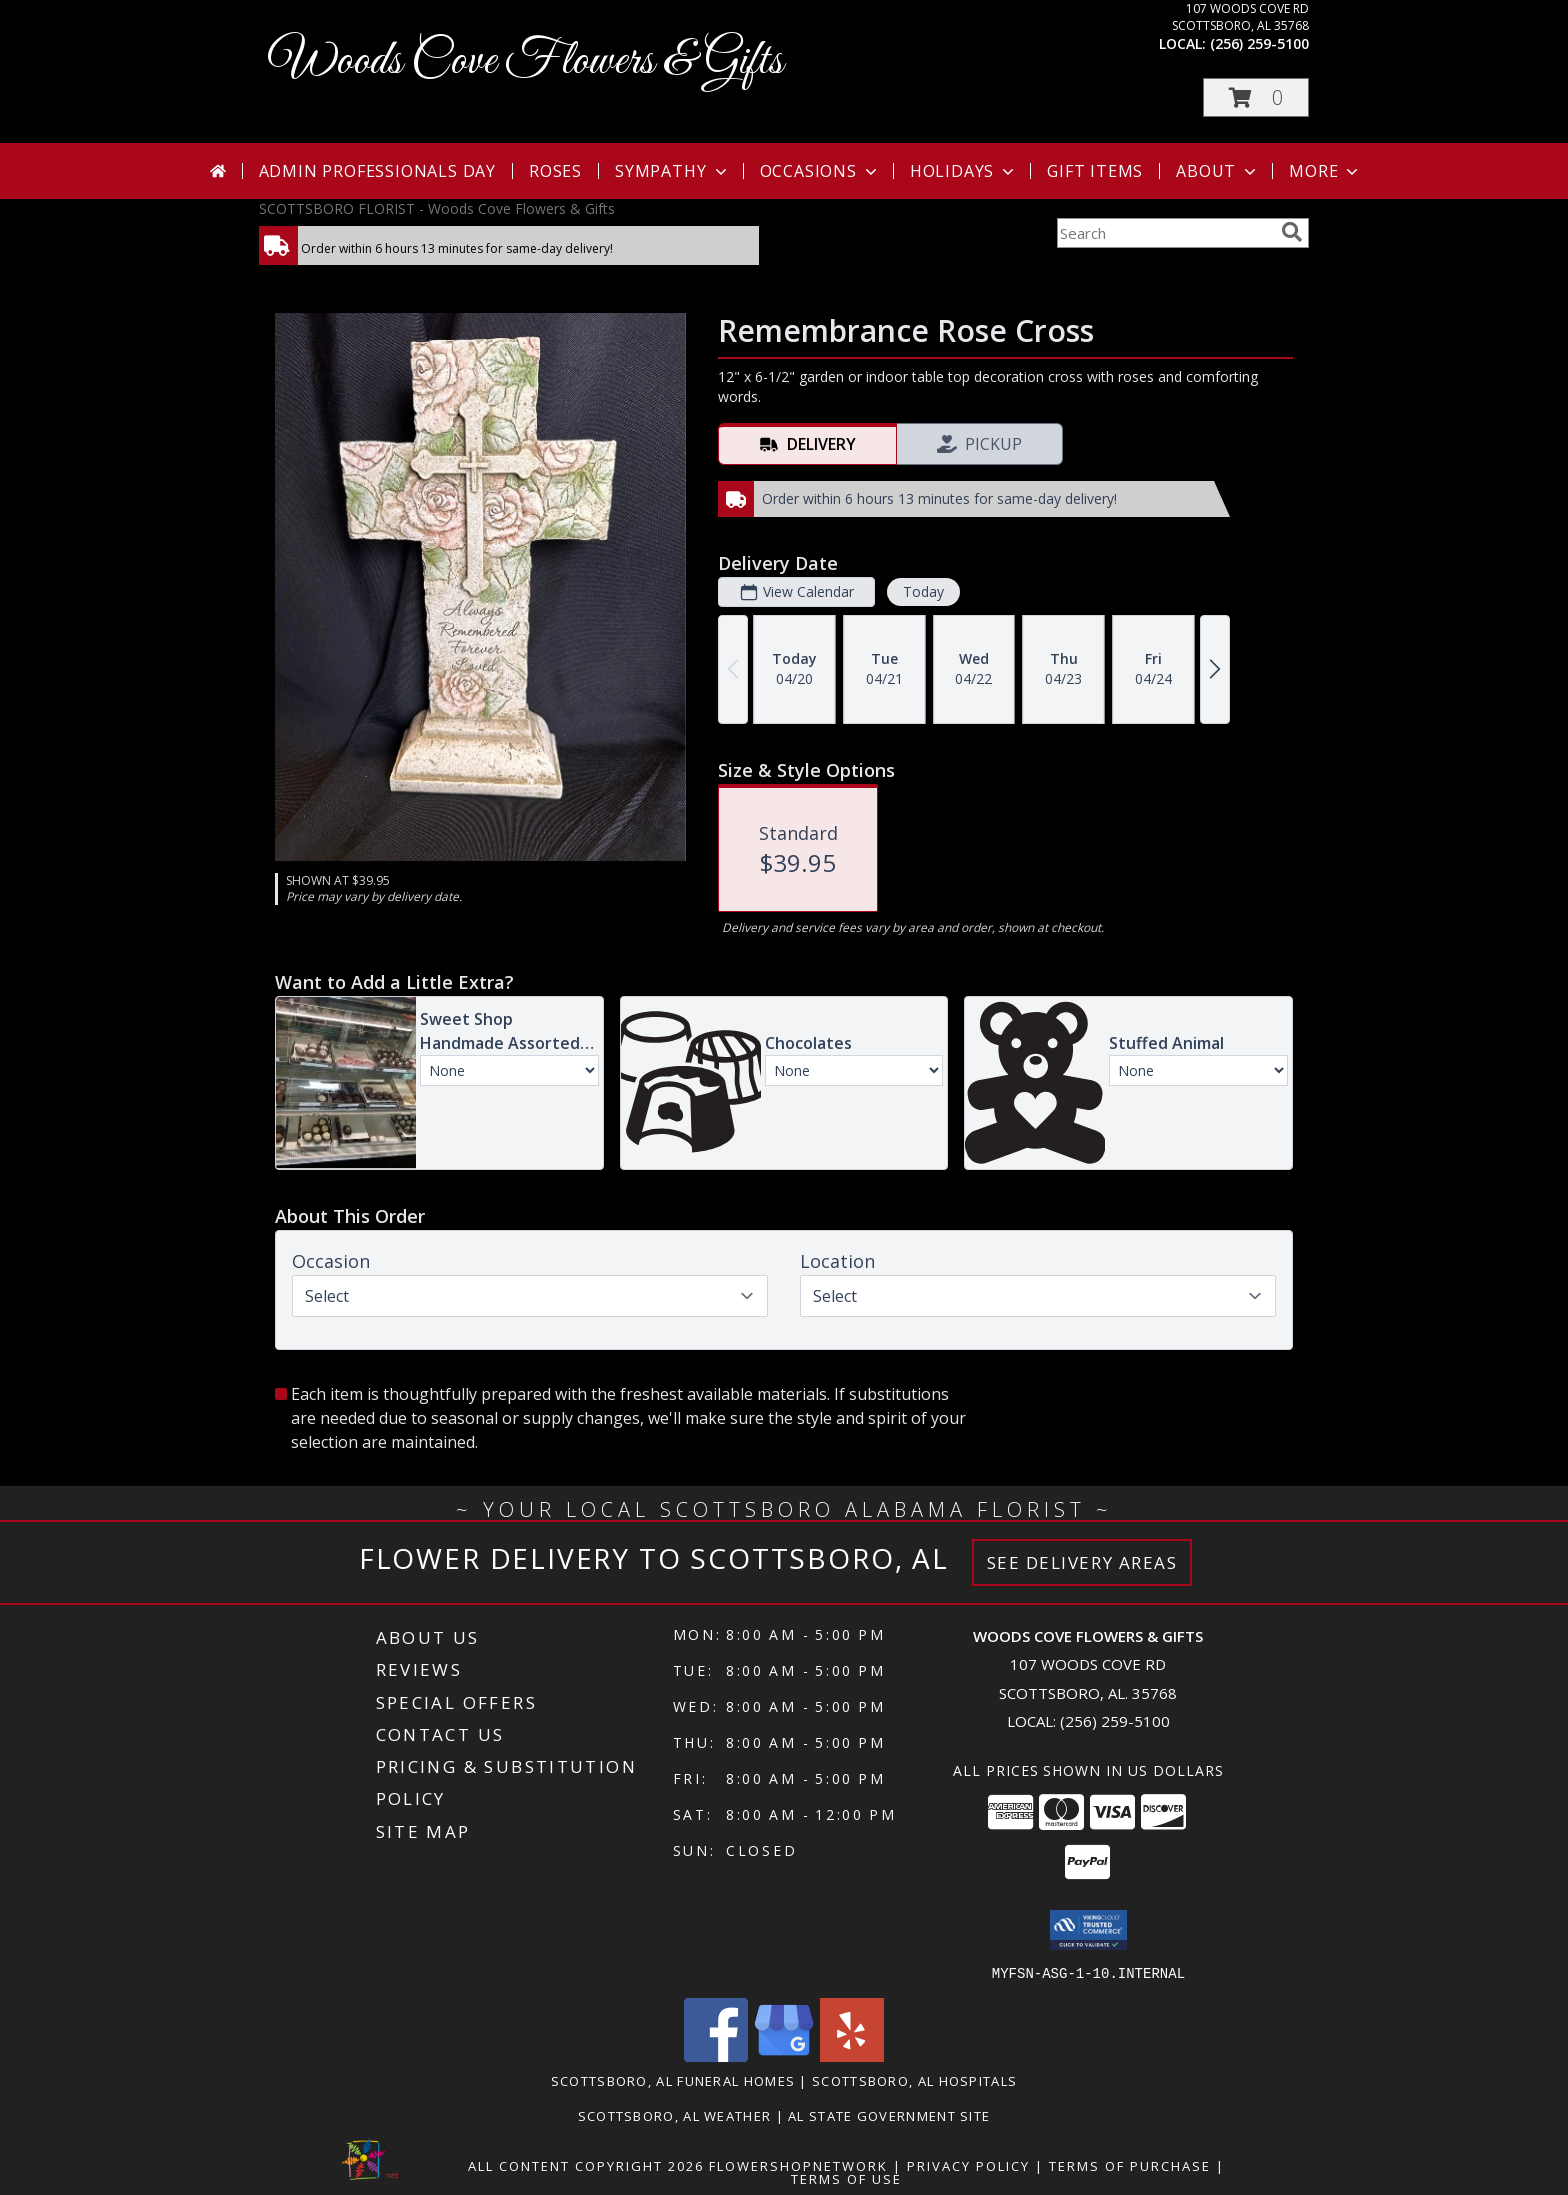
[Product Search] (1165, 233)
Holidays (964, 171)
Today (923, 591)
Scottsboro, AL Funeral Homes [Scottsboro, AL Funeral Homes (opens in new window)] (673, 2080)
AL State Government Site (889, 2115)
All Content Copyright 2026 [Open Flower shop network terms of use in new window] (586, 2165)
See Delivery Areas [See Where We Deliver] (1082, 1562)
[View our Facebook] (716, 2055)
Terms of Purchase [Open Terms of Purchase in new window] (1130, 2165)
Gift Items (1095, 171)
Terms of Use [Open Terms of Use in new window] (846, 2178)
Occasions (820, 171)
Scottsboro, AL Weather (675, 2115)
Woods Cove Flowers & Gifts (526, 61)
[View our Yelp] (852, 2055)
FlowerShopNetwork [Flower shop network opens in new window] (798, 2165)
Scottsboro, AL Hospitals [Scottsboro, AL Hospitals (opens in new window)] (914, 2080)
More (1325, 171)
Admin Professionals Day (377, 171)
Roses (555, 171)
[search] (1292, 232)
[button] (1256, 97)
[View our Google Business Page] (784, 2055)
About (1218, 171)
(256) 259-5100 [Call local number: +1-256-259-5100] (1259, 43)
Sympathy (672, 171)
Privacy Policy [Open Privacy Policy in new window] (968, 2165)
